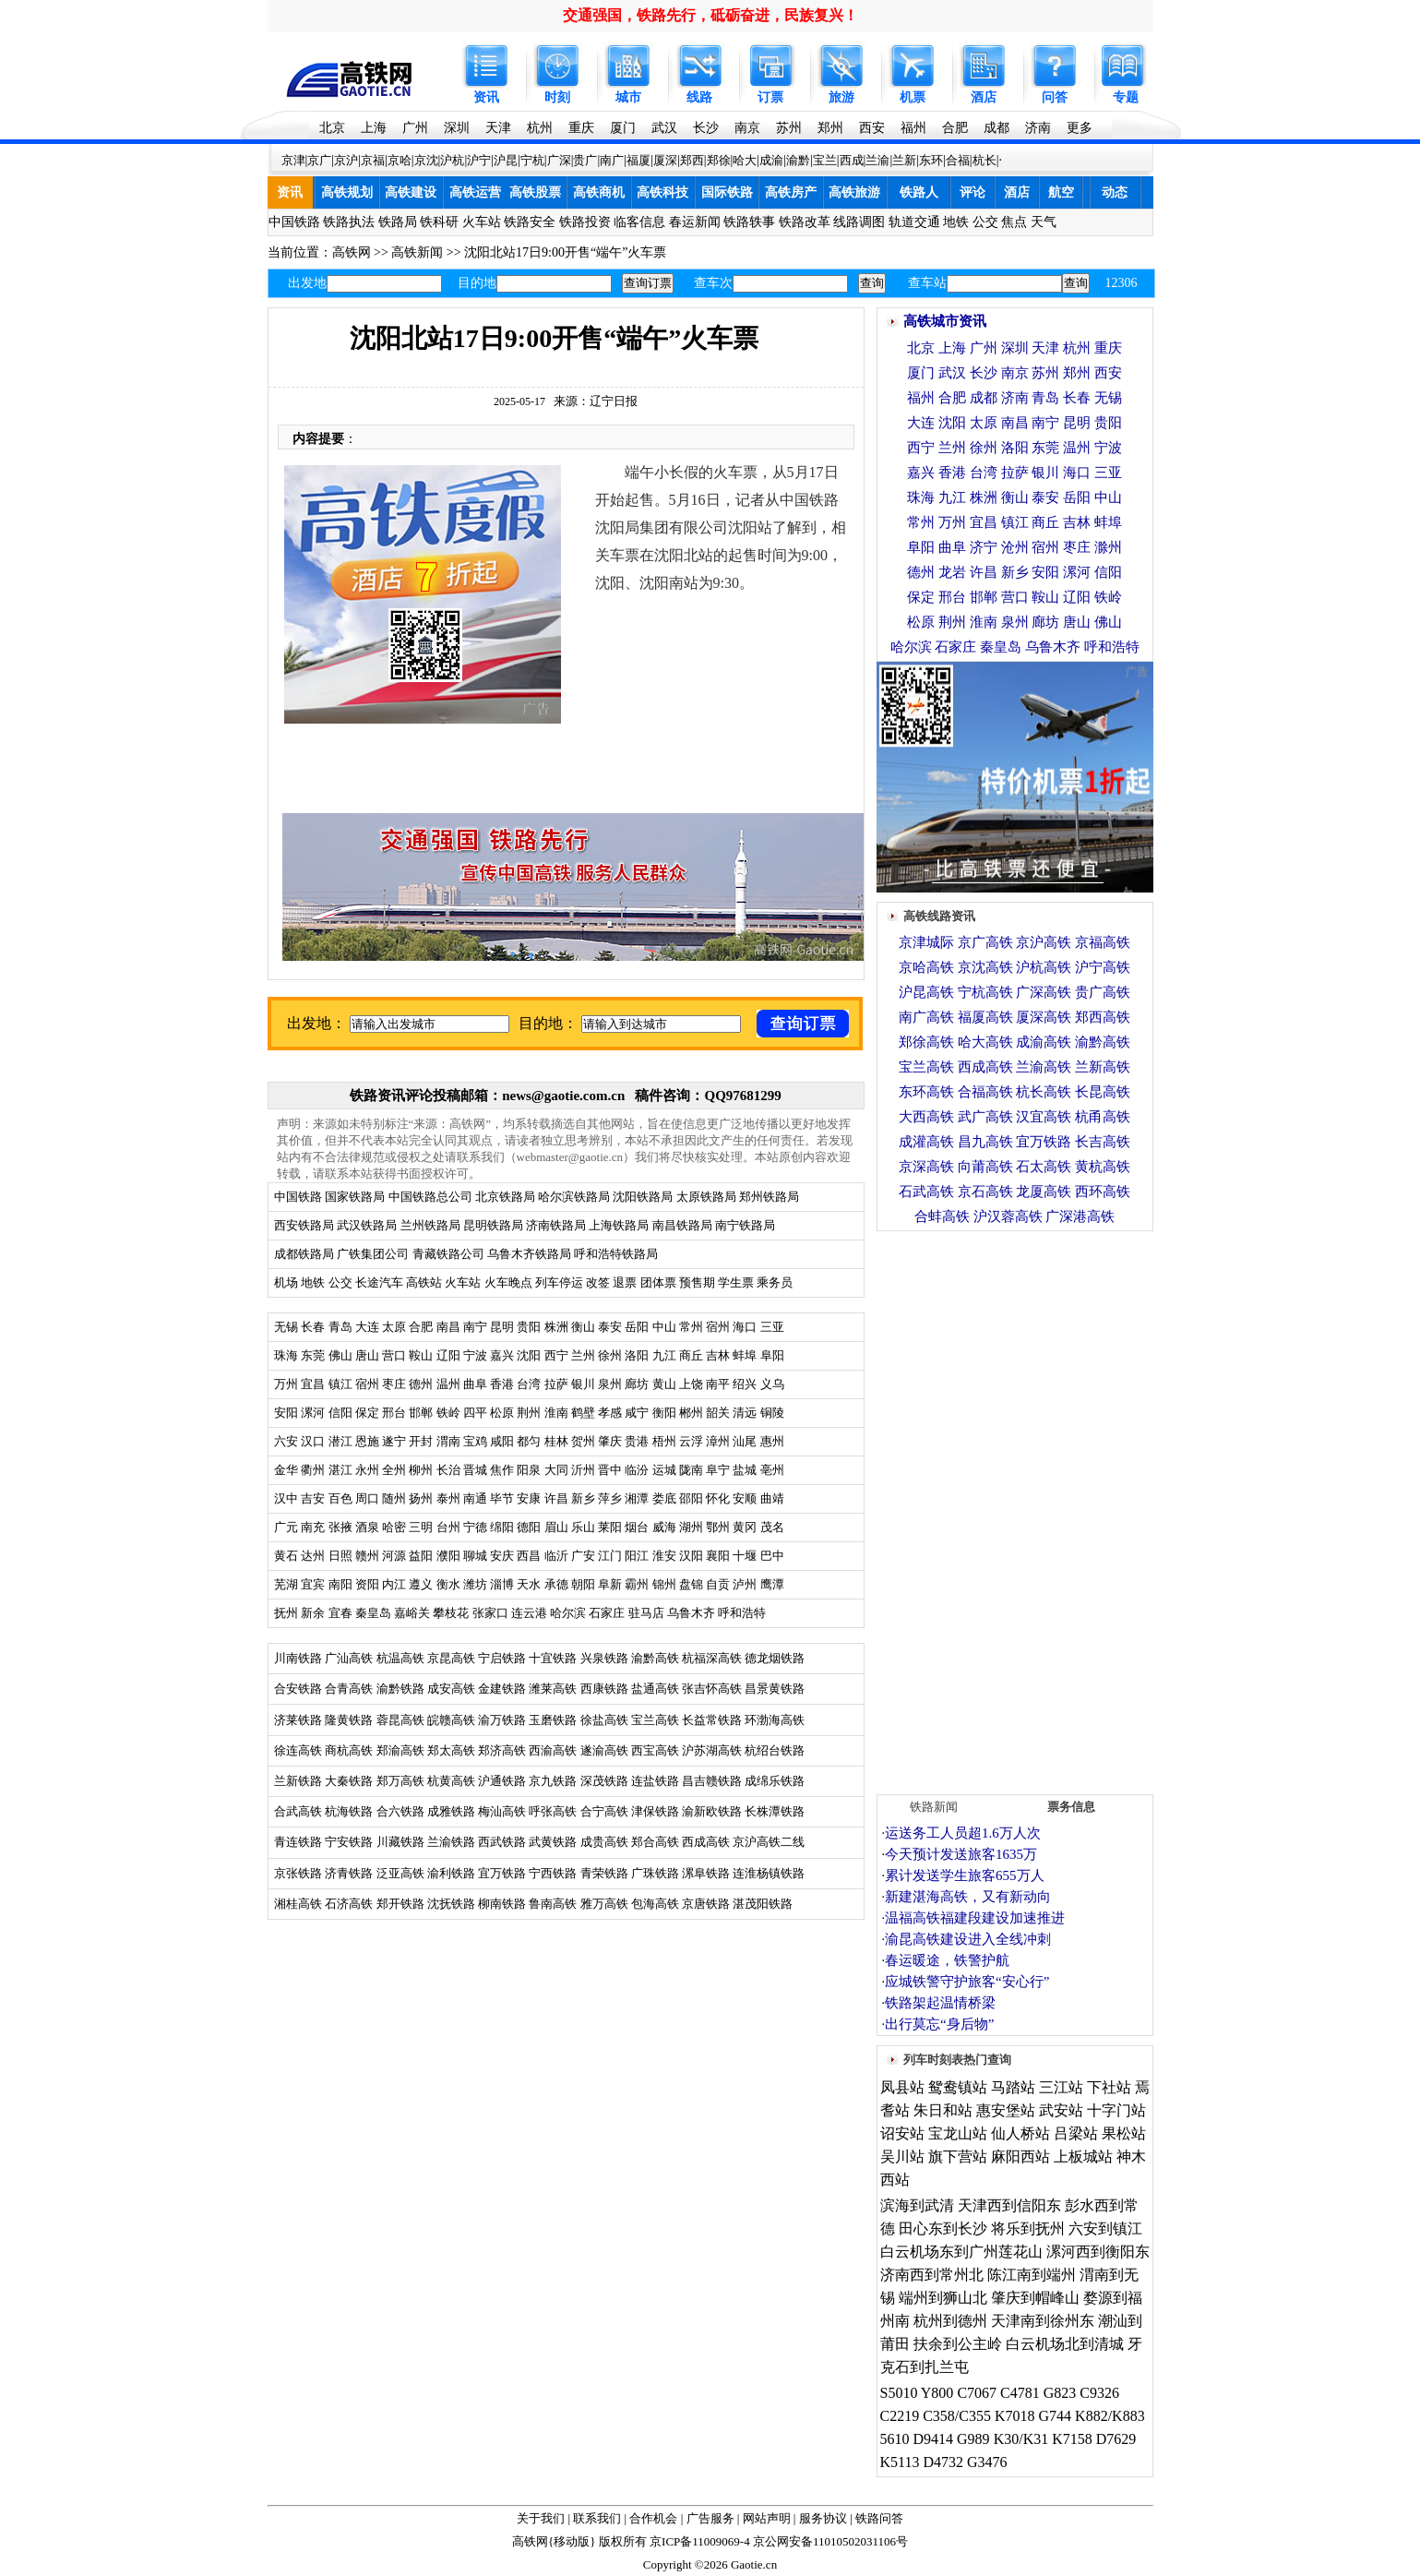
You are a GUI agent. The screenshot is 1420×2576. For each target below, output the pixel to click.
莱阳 (610, 1527)
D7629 (1116, 2439)
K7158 (1072, 2439)
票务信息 (1071, 1807)
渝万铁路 (502, 1720)
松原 (502, 1413)
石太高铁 (1043, 1166)
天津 (498, 128)
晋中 (610, 1470)
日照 (340, 1556)
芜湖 (286, 1584)
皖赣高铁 (451, 1720)
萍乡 (610, 1498)
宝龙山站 (957, 2133)
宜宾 (313, 1584)
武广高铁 (985, 1116)
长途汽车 (379, 1282)
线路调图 (859, 222)
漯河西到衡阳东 (1098, 2251)
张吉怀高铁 (712, 1688)
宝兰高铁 (655, 1720)
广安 (583, 1556)
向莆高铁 (985, 1166)
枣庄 (394, 1384)
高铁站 (424, 1282)
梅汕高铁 (502, 1811)
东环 (931, 160)
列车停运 (559, 1282)
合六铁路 (400, 1811)
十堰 (745, 1556)
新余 (313, 1613)
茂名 (772, 1527)
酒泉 (367, 1527)
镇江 (340, 1384)
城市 (628, 97)
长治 (448, 1470)
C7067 (976, 2393)
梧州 (664, 1441)
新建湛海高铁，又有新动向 (968, 1896)
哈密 (394, 1527)
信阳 (340, 1413)
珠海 (286, 1355)
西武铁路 (502, 1842)
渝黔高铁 (655, 1658)
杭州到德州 (950, 2321)
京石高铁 (985, 1191)
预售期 (697, 1282)
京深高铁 (926, 1166)
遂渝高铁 (604, 1750)
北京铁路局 (505, 1197)
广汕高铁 (349, 1658)
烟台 (637, 1527)
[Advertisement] (1015, 1508)
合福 (958, 160)
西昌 (529, 1556)
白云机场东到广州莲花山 (961, 2251)
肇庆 (610, 1441)
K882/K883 (1110, 2416)
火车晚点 (508, 1282)
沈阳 (529, 1355)
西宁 (556, 1355)
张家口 (490, 1613)
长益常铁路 (712, 1720)
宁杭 (532, 160)
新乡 (583, 1498)
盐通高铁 (655, 1688)
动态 (1115, 192)
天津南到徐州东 (1042, 2321)
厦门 (623, 128)
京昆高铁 (451, 1658)
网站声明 (767, 2518)
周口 (367, 1498)
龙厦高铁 (1043, 1191)
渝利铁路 (451, 1873)
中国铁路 (294, 222)
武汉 (664, 128)
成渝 (771, 160)
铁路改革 (804, 222)
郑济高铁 (502, 1750)
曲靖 (772, 1498)
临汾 (637, 1470)
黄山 (664, 1384)
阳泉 (529, 1470)
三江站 (1061, 2087)
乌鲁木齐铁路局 (529, 1254)
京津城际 (926, 942)
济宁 (983, 547)
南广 (612, 160)
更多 (1079, 128)
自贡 (718, 1584)
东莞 (313, 1355)
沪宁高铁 (1102, 967)
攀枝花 (451, 1613)
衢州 (313, 1470)
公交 (985, 222)
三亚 (772, 1327)
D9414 (933, 2439)
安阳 (286, 1413)
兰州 (583, 1355)
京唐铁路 (706, 1904)
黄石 (286, 1556)
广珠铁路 (655, 1873)
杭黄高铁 (451, 1781)
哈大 (745, 160)
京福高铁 (1102, 942)
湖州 (691, 1527)
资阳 (367, 1584)
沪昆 (506, 160)
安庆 (502, 1556)
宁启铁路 (502, 1658)
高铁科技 (662, 192)
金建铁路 (502, 1688)
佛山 (340, 1355)
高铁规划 (347, 192)
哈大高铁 (985, 1042)
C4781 (1020, 2393)
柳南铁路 (502, 1904)
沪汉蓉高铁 (1008, 1216)
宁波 (475, 1355)
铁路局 (397, 222)
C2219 (900, 2416)
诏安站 (902, 2133)
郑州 (830, 128)
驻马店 (646, 1613)
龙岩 (952, 572)
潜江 (340, 1441)
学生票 (736, 1282)
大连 (367, 1327)
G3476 (987, 2462)
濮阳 (448, 1556)
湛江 (340, 1470)
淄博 (502, 1584)
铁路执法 (349, 222)
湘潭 (637, 1498)
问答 (1055, 97)
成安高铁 (451, 1688)
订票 (770, 97)
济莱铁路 (298, 1720)
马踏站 (1013, 2087)
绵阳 (502, 1527)
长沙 (706, 128)
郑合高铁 (655, 1842)
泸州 (745, 1584)
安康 (529, 1498)
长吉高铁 (1102, 1141)
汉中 (286, 1498)
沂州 (583, 1470)
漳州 (718, 1441)
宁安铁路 (349, 1842)
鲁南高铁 (553, 1904)
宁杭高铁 (985, 992)
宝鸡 (475, 1441)
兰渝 (877, 160)
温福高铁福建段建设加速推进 (975, 1918)
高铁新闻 (417, 252)
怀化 (718, 1498)
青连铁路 (298, 1842)
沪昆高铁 (926, 992)
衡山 (583, 1327)
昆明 (502, 1327)
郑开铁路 (400, 1904)
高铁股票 (535, 192)
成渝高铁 (1043, 1042)
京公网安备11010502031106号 (830, 2541)
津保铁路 (655, 1811)
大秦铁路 (349, 1781)
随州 (394, 1498)
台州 (448, 1527)
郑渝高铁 (400, 1750)
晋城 (475, 1470)
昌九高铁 (985, 1141)
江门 (610, 1556)
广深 (559, 160)
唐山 (367, 1355)
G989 (973, 2439)
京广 (319, 160)
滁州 (1108, 547)
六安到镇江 (1105, 2228)
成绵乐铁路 (775, 1781)
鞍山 (421, 1355)
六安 (286, 1441)
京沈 (426, 160)
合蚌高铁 (942, 1216)
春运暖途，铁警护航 (947, 1960)
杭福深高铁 (712, 1658)
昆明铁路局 (493, 1225)
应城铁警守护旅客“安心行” (967, 1981)
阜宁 (718, 1470)
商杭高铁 (349, 1750)
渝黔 (798, 160)
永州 (367, 1470)
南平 (718, 1384)
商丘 (691, 1355)
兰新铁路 (298, 1781)
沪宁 (479, 160)
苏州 (789, 128)
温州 (448, 1384)
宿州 (718, 1327)
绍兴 (745, 1384)
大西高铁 (926, 1116)
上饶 (691, 1384)
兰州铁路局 (430, 1225)
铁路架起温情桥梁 (940, 2002)
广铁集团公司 (373, 1254)
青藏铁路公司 (448, 1254)
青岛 (340, 1327)
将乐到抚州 (1028, 2228)
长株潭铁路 (775, 1811)
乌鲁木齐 (691, 1613)
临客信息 (639, 222)
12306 (1121, 283)
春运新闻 (695, 222)
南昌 (448, 1327)
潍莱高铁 (553, 1688)
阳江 (637, 1556)
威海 (664, 1527)
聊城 (475, 1556)
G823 (1060, 2393)
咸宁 (637, 1413)
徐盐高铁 (604, 1720)
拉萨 (556, 1384)
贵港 (637, 1441)
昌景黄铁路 (775, 1688)
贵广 (585, 160)
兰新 (904, 160)
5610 (895, 2439)
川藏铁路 (400, 1842)
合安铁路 (298, 1688)
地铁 (956, 222)
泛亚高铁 (400, 1873)
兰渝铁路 (451, 1842)
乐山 (583, 1527)
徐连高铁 (298, 1750)
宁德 (475, 1527)
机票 (912, 97)
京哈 (400, 160)
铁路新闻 (934, 1807)
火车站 (481, 222)
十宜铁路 (553, 1658)
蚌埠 (745, 1355)
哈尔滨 (568, 1613)
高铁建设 (410, 192)
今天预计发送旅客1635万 (961, 1854)
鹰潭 (772, 1584)
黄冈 (745, 1527)
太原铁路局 (706, 1197)
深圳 (457, 128)
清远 (745, 1413)
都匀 (529, 1441)
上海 (374, 128)
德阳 (529, 1527)
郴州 (691, 1413)
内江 (394, 1584)
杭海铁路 (349, 1811)
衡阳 (664, 1413)
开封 (421, 1441)
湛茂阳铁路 (763, 1904)
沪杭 (452, 160)
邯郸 (421, 1413)
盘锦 (691, 1584)
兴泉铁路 (604, 1658)
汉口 (313, 1441)
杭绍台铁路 (775, 1750)
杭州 (540, 128)
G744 (1055, 2416)
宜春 (340, 1613)
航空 (1061, 192)
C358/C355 (957, 2416)
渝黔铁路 (400, 1688)
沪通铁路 (502, 1781)
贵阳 (529, 1327)
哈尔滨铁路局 (574, 1197)
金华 (286, 1470)
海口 (745, 1327)
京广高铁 (985, 942)
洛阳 (637, 1355)
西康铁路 (604, 1688)
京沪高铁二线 (769, 1842)
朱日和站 (943, 2110)
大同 (556, 1470)
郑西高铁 (1102, 1017)
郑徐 (719, 160)
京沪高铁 (1043, 942)
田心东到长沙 (943, 2228)
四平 (475, 1413)
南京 (747, 128)
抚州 (286, 1613)
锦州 (664, 1584)
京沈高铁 (985, 967)
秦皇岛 (373, 1613)
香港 (502, 1384)
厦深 (665, 160)
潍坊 (475, 1584)
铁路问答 (879, 2518)
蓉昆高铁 (400, 1720)
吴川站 (902, 2156)
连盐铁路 (655, 1781)
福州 (913, 128)
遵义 (421, 1584)
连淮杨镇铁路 (769, 1873)
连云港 (529, 1613)
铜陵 (772, 1413)
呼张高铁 (553, 1811)
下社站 (1109, 2087)
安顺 (745, 1498)
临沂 (556, 1556)
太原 (394, 1327)
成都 (996, 128)
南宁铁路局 (745, 1225)
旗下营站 (957, 2156)
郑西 (692, 160)
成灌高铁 (926, 1141)
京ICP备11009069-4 (700, 2541)
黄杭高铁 (1102, 1166)
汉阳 (691, 1556)
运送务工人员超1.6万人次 (963, 1833)
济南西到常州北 (932, 2274)
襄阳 (718, 1556)
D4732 (943, 2462)
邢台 (394, 1413)
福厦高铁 (985, 1017)
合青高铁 (349, 1688)
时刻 (557, 97)
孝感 (610, 1413)
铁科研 (439, 222)
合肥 (955, 128)
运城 (664, 1470)
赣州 (367, 1556)
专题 (1126, 97)
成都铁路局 (304, 1254)
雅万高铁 (604, 1904)
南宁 (475, 1327)
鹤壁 (583, 1413)
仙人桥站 (1020, 2133)
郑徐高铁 (926, 1042)
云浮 (691, 1441)
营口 (394, 1355)
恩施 (367, 1441)
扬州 (421, 1498)
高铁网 (351, 252)
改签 (598, 1282)
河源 (394, 1556)
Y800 (937, 2393)
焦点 (1014, 222)
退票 (625, 1282)
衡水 (448, 1584)
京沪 (346, 160)
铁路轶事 (749, 222)
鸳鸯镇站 (957, 2087)
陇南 (691, 1470)
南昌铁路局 (682, 1225)
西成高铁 (706, 1842)
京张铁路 (298, 1873)
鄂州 (718, 1527)
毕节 (502, 1498)
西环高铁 (1102, 1191)
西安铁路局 (304, 1225)
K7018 (1015, 2416)
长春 (313, 1327)
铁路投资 (585, 222)
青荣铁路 (604, 1873)
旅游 (841, 97)
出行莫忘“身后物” (939, 2024)
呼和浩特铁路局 (616, 1254)
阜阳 (772, 1355)
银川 (583, 1384)
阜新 (610, 1584)
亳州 (772, 1470)
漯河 (313, 1413)
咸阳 (502, 1441)
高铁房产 (791, 192)
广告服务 (710, 2518)
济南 (1038, 128)
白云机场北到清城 (1065, 2344)
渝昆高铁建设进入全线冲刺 (968, 1939)
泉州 (610, 1384)
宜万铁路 (502, 1873)
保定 (367, 1413)
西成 (852, 160)
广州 (415, 128)
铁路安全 (529, 222)
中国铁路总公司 (430, 1197)
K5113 (900, 2462)
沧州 (1015, 547)
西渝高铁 (553, 1750)
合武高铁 (298, 1811)
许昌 (556, 1498)
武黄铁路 (553, 1842)
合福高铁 (985, 1091)
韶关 (718, 1413)
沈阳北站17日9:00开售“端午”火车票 (565, 252)
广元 (286, 1527)
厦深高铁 (1043, 1017)
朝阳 (583, 1584)
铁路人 (919, 192)
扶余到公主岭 (957, 2344)
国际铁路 (727, 192)
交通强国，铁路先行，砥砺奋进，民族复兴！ (710, 15)
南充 (313, 1527)
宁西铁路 (553, 1873)
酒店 (983, 97)
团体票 (658, 1282)
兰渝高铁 (1043, 1067)
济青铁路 (349, 1873)
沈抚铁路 (451, 1904)
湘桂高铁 (298, 1904)
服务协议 (823, 2518)
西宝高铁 (655, 1750)
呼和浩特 (742, 1613)
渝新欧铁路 (712, 1811)
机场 (286, 1282)
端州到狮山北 (943, 2298)
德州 (421, 1384)
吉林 (718, 1355)
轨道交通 (914, 222)
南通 (475, 1498)
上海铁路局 (619, 1225)
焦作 (502, 1470)
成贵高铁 (604, 1842)
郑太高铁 (451, 1750)
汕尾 (745, 1441)
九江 (665, 1355)
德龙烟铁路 (775, 1658)
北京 (332, 128)
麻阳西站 (1020, 2156)
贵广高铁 (1102, 992)
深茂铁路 (604, 1781)
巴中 (772, 1556)
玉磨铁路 (553, 1720)
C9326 (1099, 2393)
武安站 (1061, 2110)
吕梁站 (1076, 2133)
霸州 (637, 1584)
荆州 (529, 1413)
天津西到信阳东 (1009, 2205)
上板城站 (1083, 2156)
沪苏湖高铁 (712, 1750)
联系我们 (597, 2518)
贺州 (583, 1441)
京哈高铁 (926, 967)
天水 (529, 1584)
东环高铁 (926, 1091)
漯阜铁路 (706, 1873)
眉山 (556, 1527)
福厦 (638, 160)
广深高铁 (1043, 992)
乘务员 (775, 1282)
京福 (373, 160)
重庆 (581, 128)
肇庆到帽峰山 (1035, 2298)
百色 (340, 1498)
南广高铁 (926, 1017)
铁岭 (448, 1413)
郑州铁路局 (769, 1197)
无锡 (286, 1327)
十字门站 (1116, 2110)
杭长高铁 (1043, 1091)
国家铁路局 (355, 1197)
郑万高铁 (400, 1781)
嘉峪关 (412, 1613)
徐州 (608, 1355)
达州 (313, 1556)
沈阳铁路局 (643, 1197)
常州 (691, 1327)
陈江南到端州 (1031, 2274)
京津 (293, 160)
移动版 (572, 2541)
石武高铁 (926, 1191)
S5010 (899, 2393)
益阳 (421, 1556)
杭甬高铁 (1102, 1116)
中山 (664, 1327)
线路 (699, 97)
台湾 (529, 1384)
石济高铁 (349, 1904)
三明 (421, 1527)
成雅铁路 (451, 1811)
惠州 (772, 1441)
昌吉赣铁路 (712, 1781)
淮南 (556, 1413)
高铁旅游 (854, 192)
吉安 (313, 1498)
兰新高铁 (1102, 1067)
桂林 (556, 1441)
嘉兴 (502, 1355)
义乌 (772, 1384)
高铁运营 (475, 192)
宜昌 (313, 1384)
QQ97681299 (743, 1095)
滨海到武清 (917, 2205)
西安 (872, 128)
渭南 (448, 1441)
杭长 (984, 160)
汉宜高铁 (1043, 1116)
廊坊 (637, 1384)
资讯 (486, 97)
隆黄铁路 (349, 1720)
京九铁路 (553, 1781)
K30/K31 (1021, 2439)
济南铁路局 (556, 1225)
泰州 (448, 1498)
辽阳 (448, 1355)
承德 (556, 1584)
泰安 (610, 1327)
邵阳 (691, 1498)
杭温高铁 (400, 1658)
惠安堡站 (1005, 2110)
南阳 (340, 1584)
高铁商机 (599, 192)
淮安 (664, 1556)
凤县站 (902, 2087)
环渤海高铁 (775, 1720)
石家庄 (607, 1613)
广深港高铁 (1080, 1216)
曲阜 (475, 1384)
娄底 (664, 1498)
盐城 (745, 1470)
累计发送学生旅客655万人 (964, 1875)
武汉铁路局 (367, 1225)
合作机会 (653, 2518)
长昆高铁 (1102, 1091)
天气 (1043, 222)
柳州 (421, 1470)
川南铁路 (298, 1658)
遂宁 (394, 1441)
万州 (286, 1384)
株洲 (554, 1327)
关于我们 (541, 2518)
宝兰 (825, 160)
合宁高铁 (604, 1811)
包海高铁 (655, 1904)
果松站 (1124, 2133)
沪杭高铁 (1043, 967)
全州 (394, 1470)
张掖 (340, 1527)
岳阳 (637, 1327)
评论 (972, 192)
